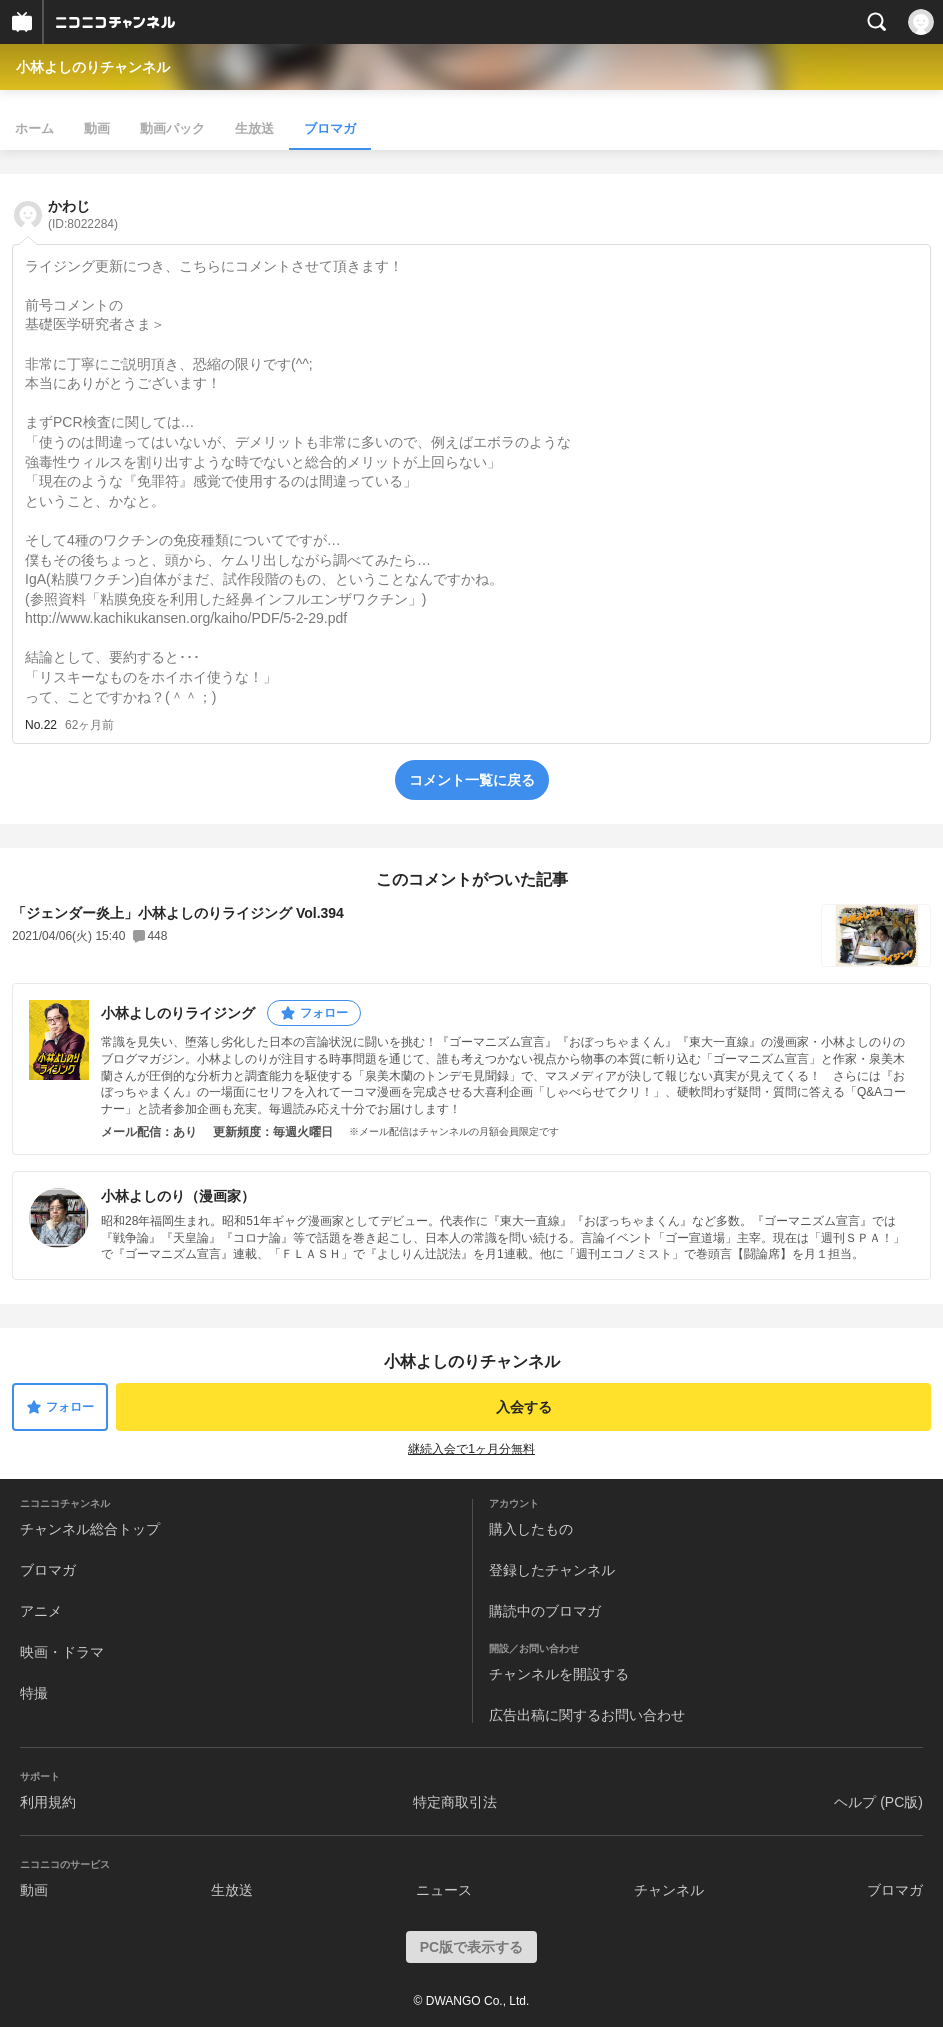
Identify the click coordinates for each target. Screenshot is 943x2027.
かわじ (83, 214)
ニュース (444, 1890)
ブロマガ (330, 128)
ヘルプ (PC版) (878, 1802)
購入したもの (531, 1529)
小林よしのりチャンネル (93, 67)
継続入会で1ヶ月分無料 (471, 1449)
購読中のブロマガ (545, 1611)
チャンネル (669, 1890)
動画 (97, 128)
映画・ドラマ (62, 1652)
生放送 (254, 128)
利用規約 (48, 1802)
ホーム (34, 128)
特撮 (34, 1693)
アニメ (41, 1611)
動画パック (172, 128)
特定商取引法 (455, 1802)
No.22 (41, 725)
